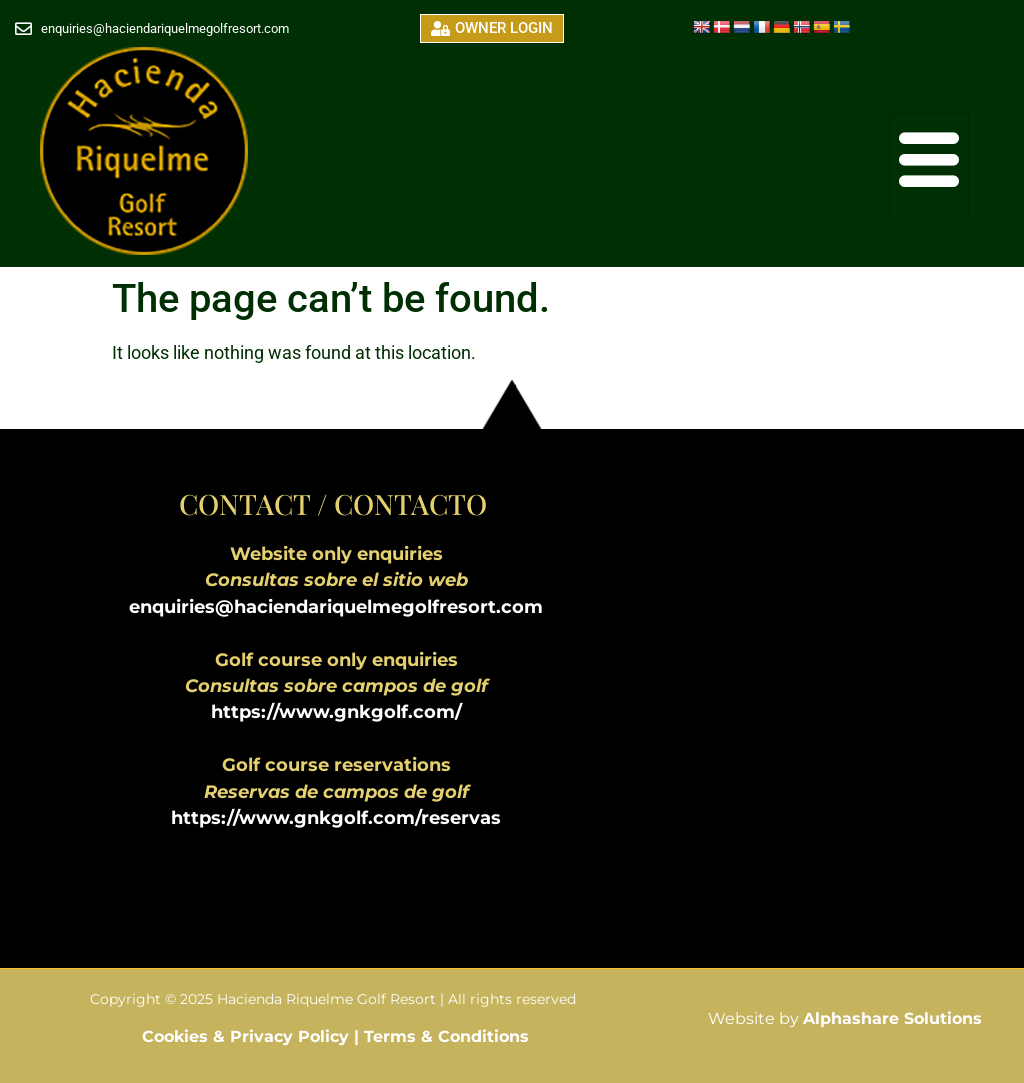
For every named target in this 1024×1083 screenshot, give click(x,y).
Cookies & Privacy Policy (248, 1036)
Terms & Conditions (446, 1036)
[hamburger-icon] (929, 166)
